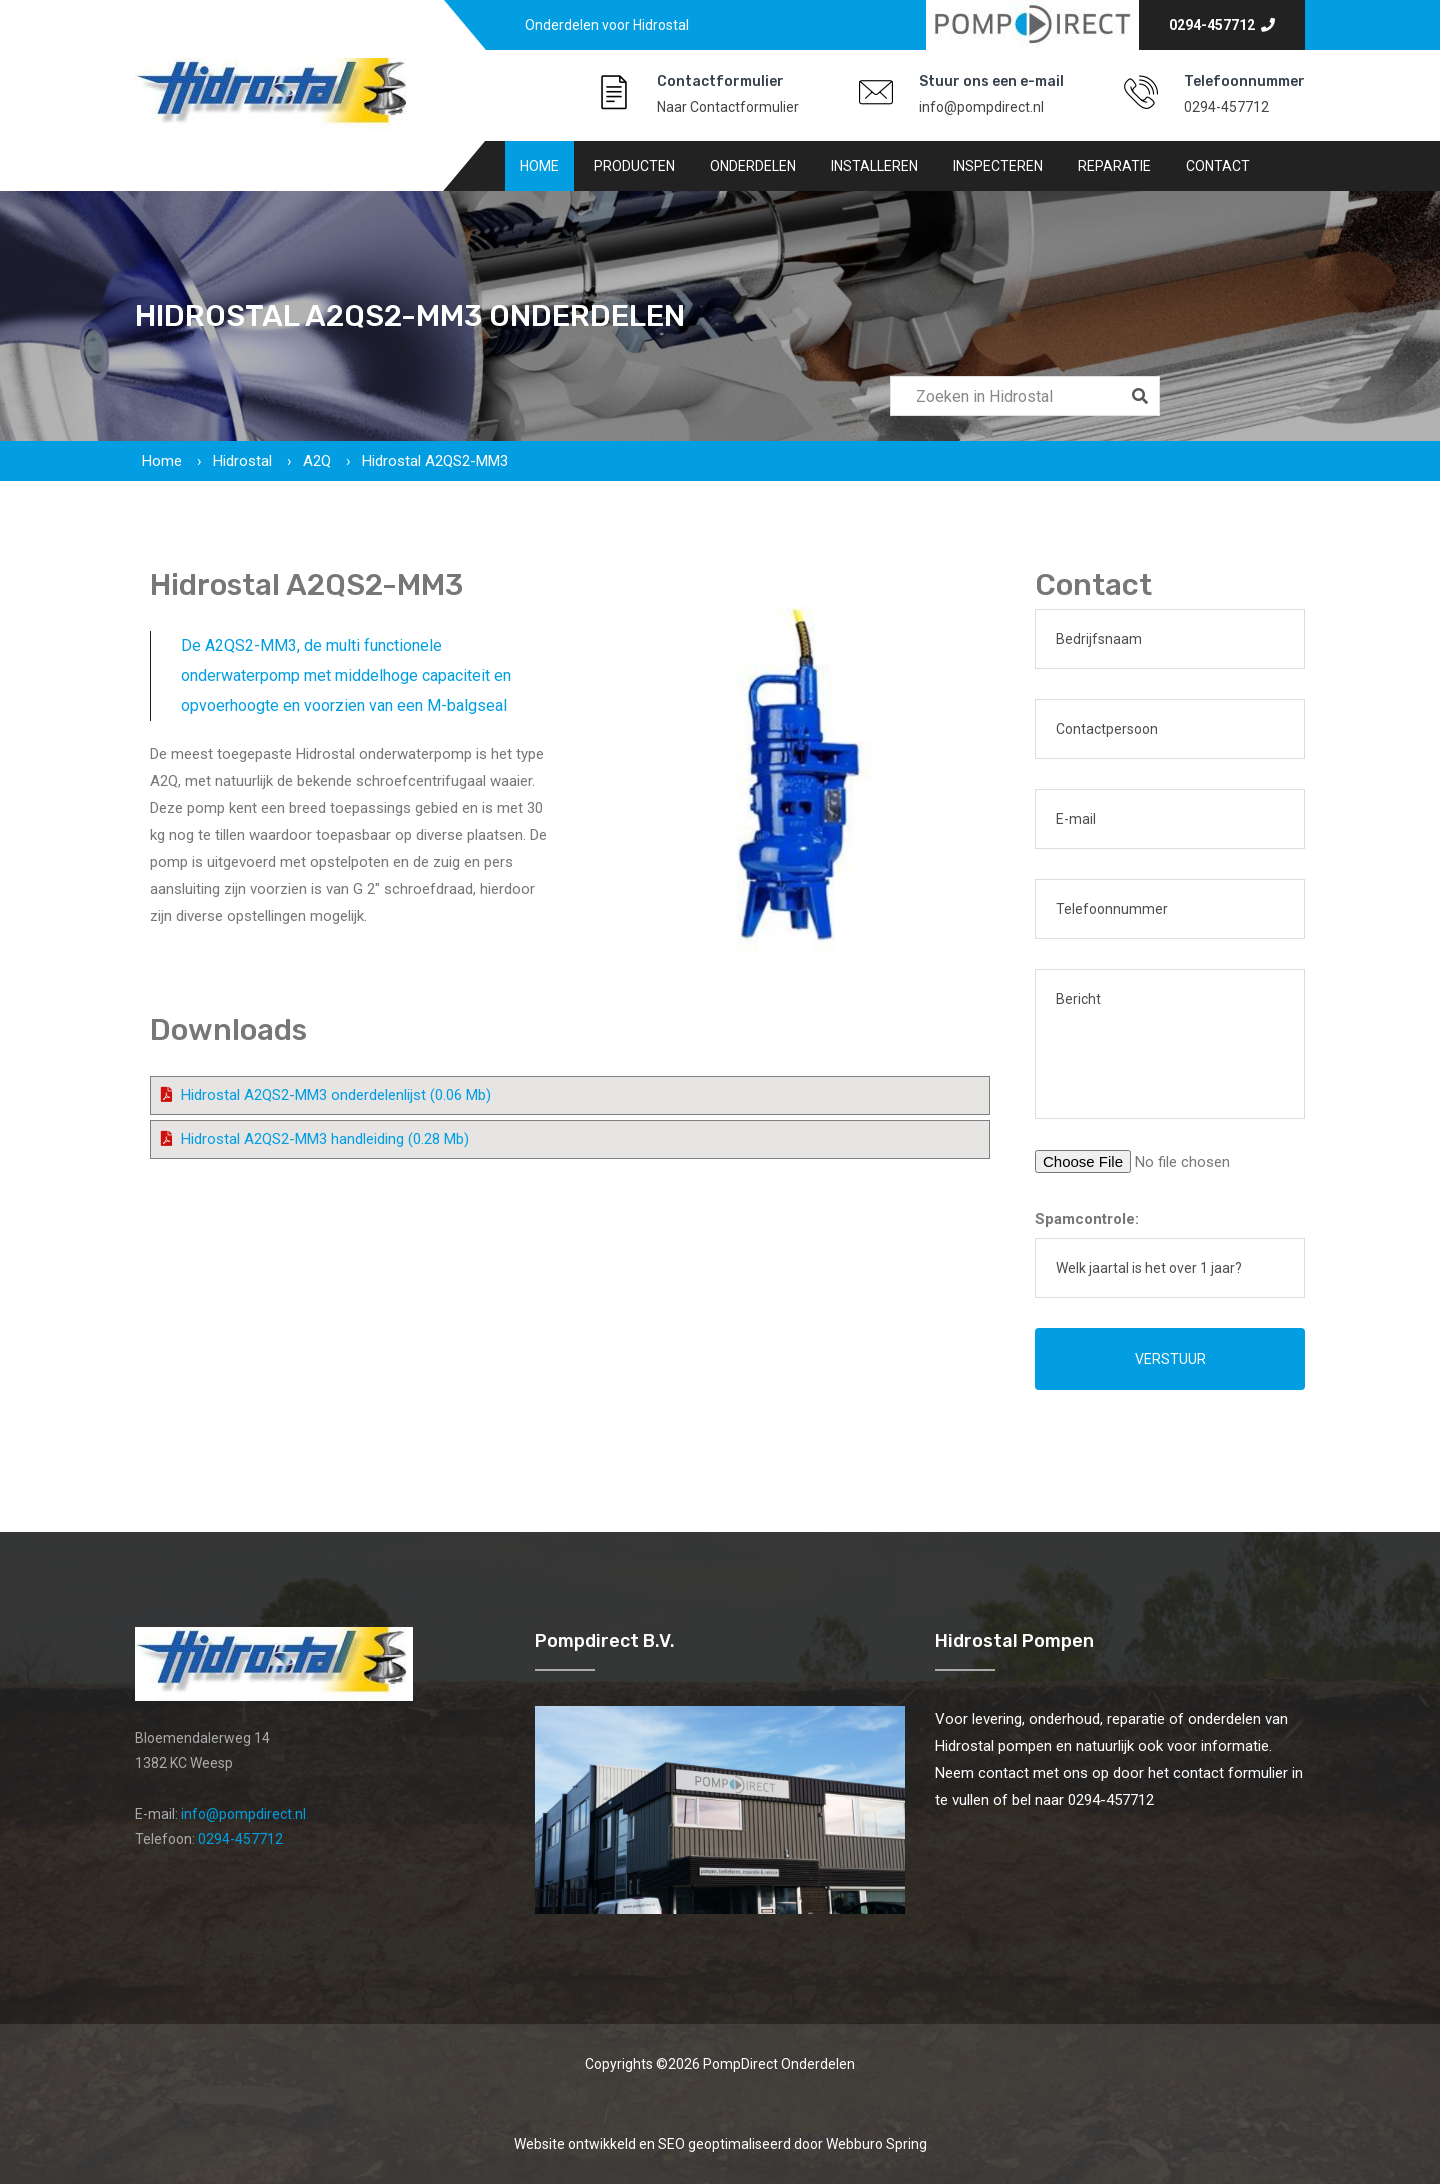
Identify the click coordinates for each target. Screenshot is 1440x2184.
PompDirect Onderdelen (779, 2064)
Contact (1218, 166)
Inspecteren (998, 166)
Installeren (874, 166)
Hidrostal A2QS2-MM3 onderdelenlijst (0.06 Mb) (336, 1095)
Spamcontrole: (1087, 1219)
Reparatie (1114, 166)
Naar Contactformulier (728, 107)
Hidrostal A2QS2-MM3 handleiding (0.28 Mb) (325, 1139)
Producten (634, 166)
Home (539, 166)
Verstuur (1170, 1359)
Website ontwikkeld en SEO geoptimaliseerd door (720, 2144)
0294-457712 (1222, 25)
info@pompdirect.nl (981, 107)
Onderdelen (753, 166)
